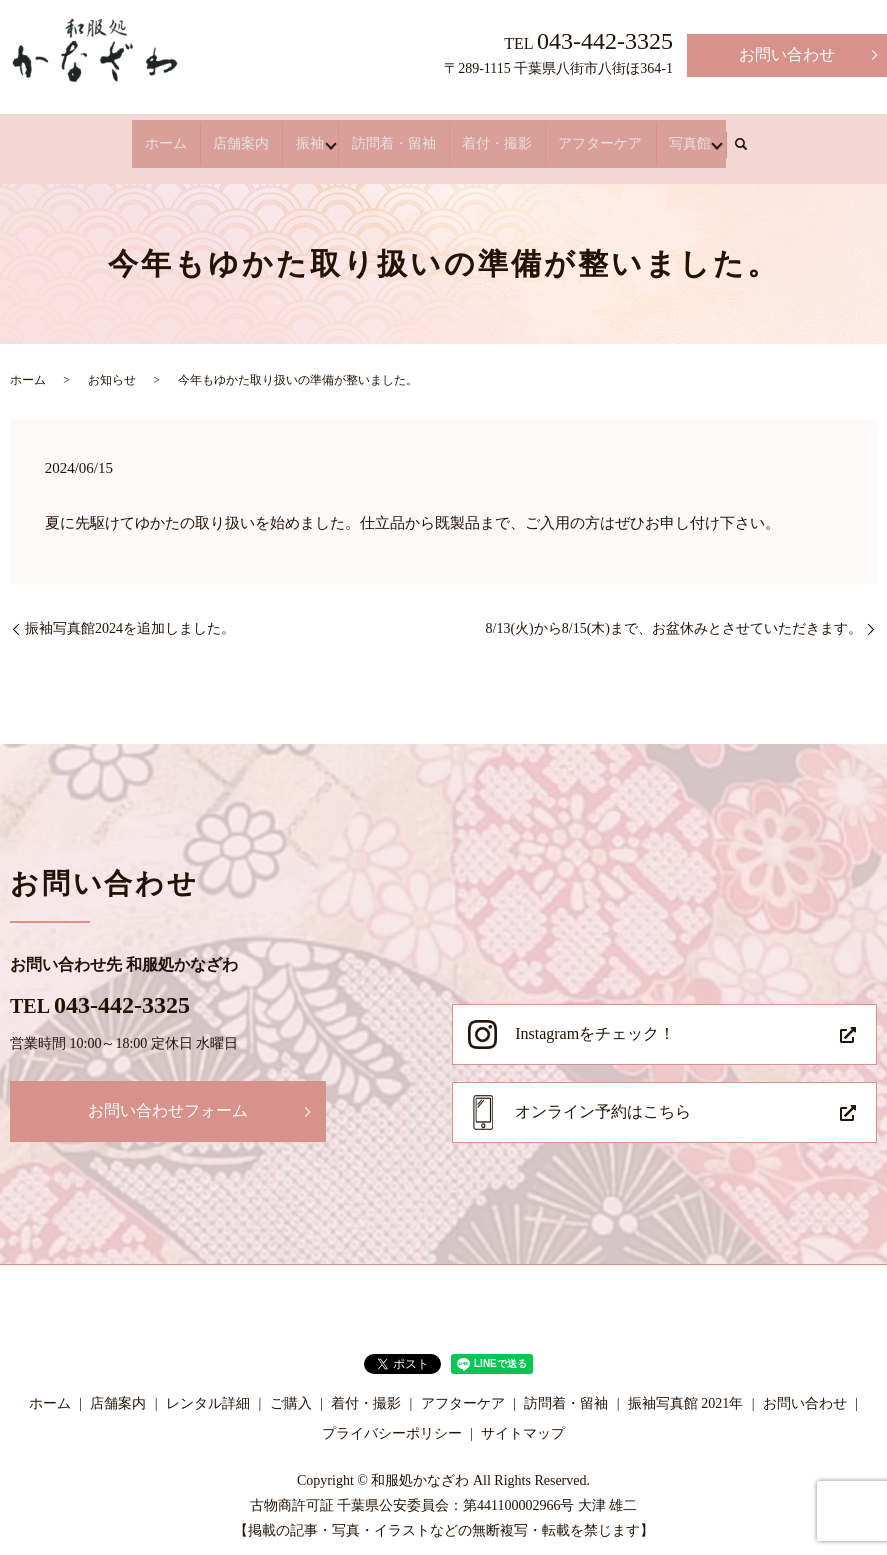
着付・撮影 (485, 134)
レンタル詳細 (208, 1386)
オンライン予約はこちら (603, 1094)
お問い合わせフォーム (168, 1093)
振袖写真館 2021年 (686, 1386)
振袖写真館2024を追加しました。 (130, 610)
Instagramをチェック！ (595, 1015)
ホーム (191, 134)
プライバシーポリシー (392, 1415)
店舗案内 (254, 134)
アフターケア (576, 134)
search (710, 136)
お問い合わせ (787, 54)
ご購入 (291, 1386)
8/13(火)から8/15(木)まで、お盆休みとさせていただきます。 (674, 610)
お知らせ (112, 363)
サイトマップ (523, 1415)
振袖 (310, 134)
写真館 (653, 134)
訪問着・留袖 (394, 134)
